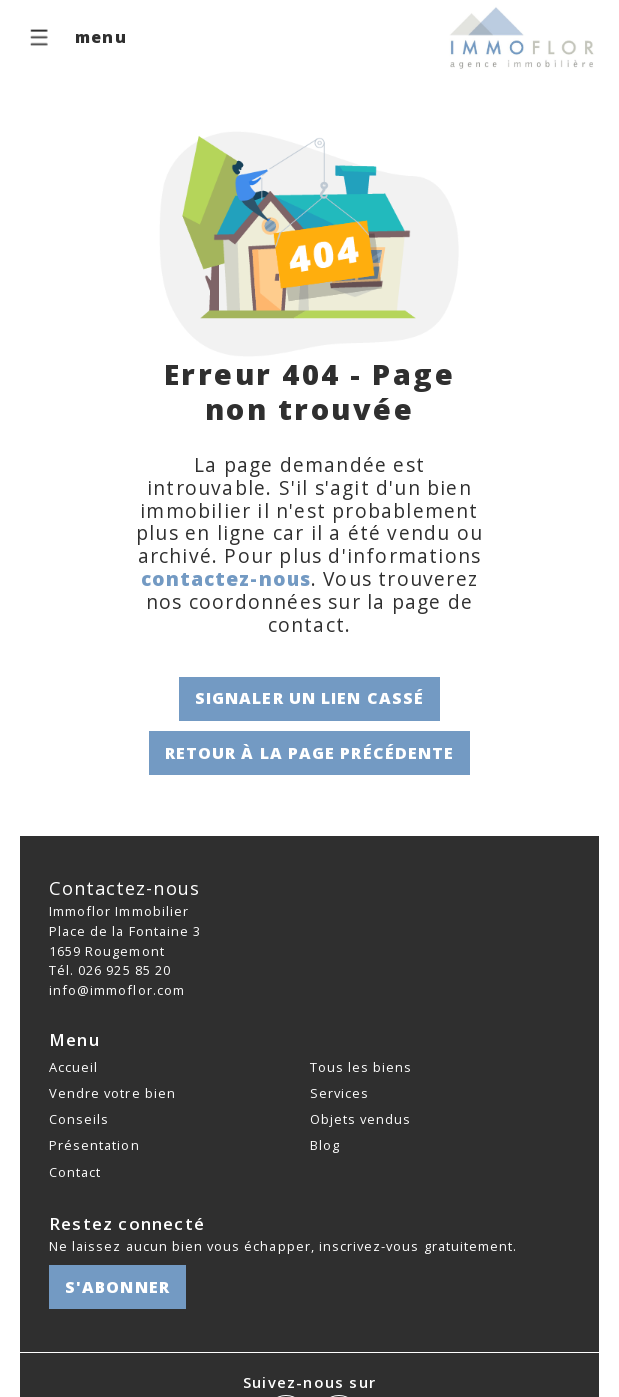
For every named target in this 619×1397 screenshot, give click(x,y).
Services (339, 1093)
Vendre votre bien (112, 1093)
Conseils (79, 1119)
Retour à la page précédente (310, 753)
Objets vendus (361, 1119)
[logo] (522, 38)
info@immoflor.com (117, 990)
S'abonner (117, 1287)
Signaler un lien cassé (309, 698)
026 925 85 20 (124, 970)
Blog (325, 1145)
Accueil (73, 1067)
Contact (75, 1172)
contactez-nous (226, 578)
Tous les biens (361, 1067)
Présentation (94, 1145)
